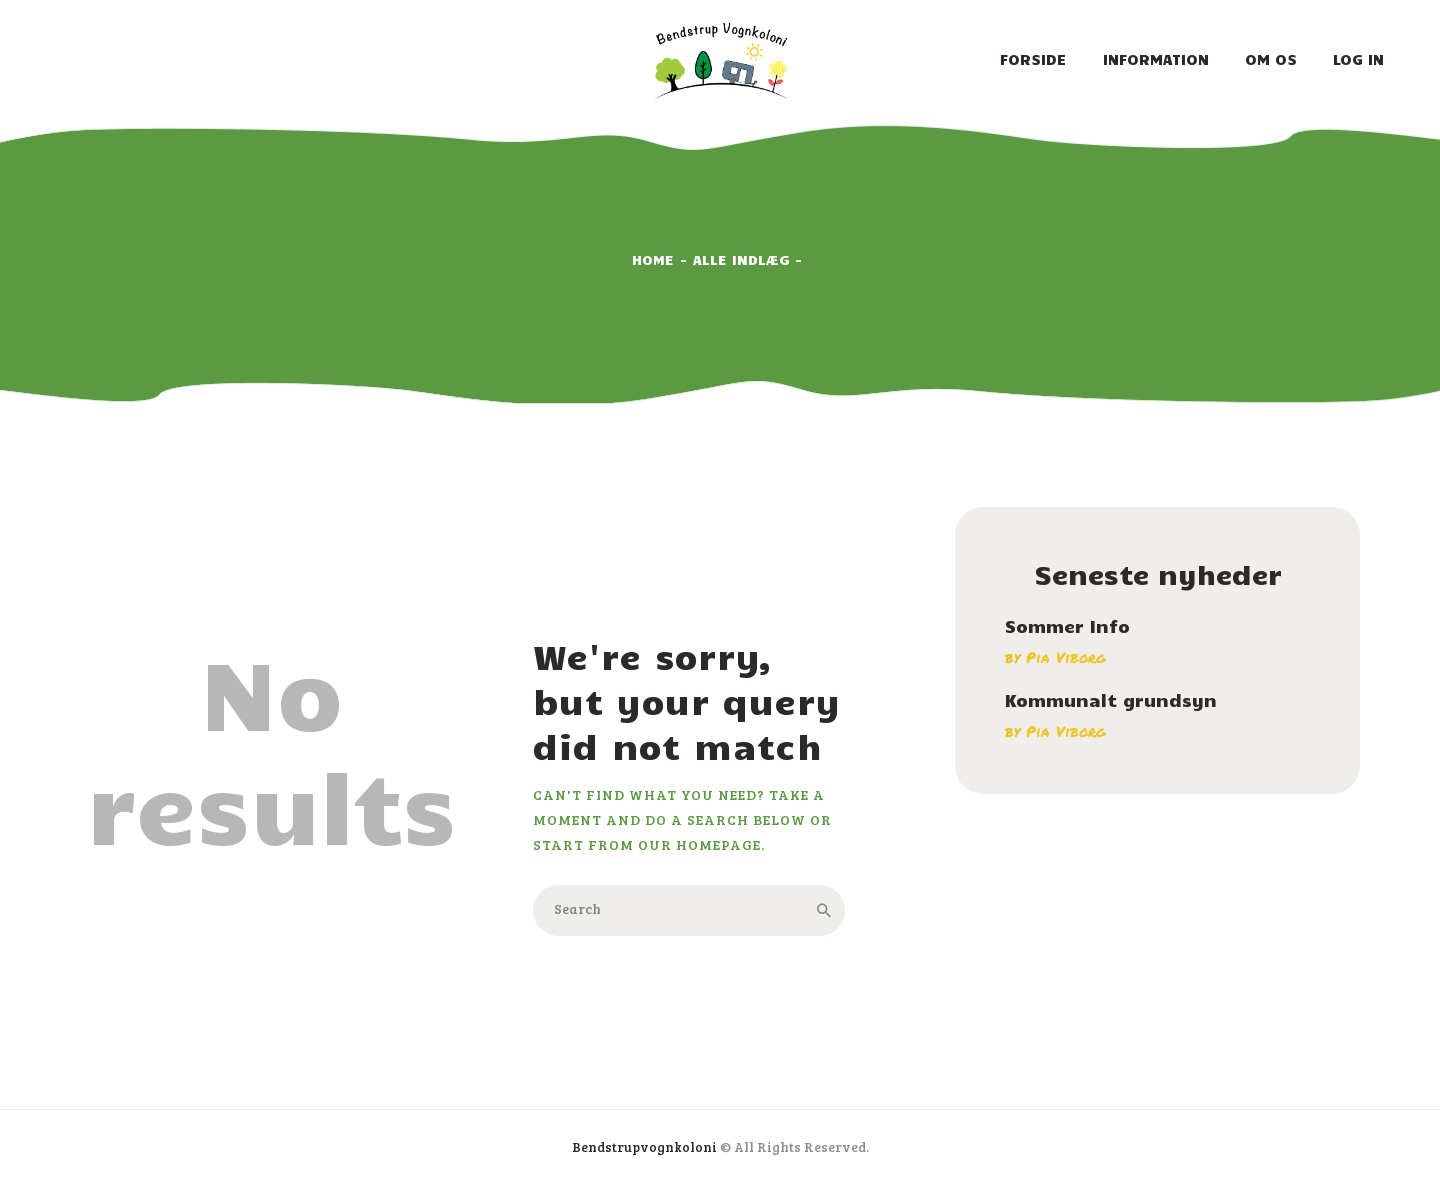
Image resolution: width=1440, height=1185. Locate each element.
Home (653, 259)
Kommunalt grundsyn (1111, 700)
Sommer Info (1067, 626)
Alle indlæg (741, 259)
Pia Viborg (1066, 657)
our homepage (699, 844)
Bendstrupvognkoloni (644, 1147)
